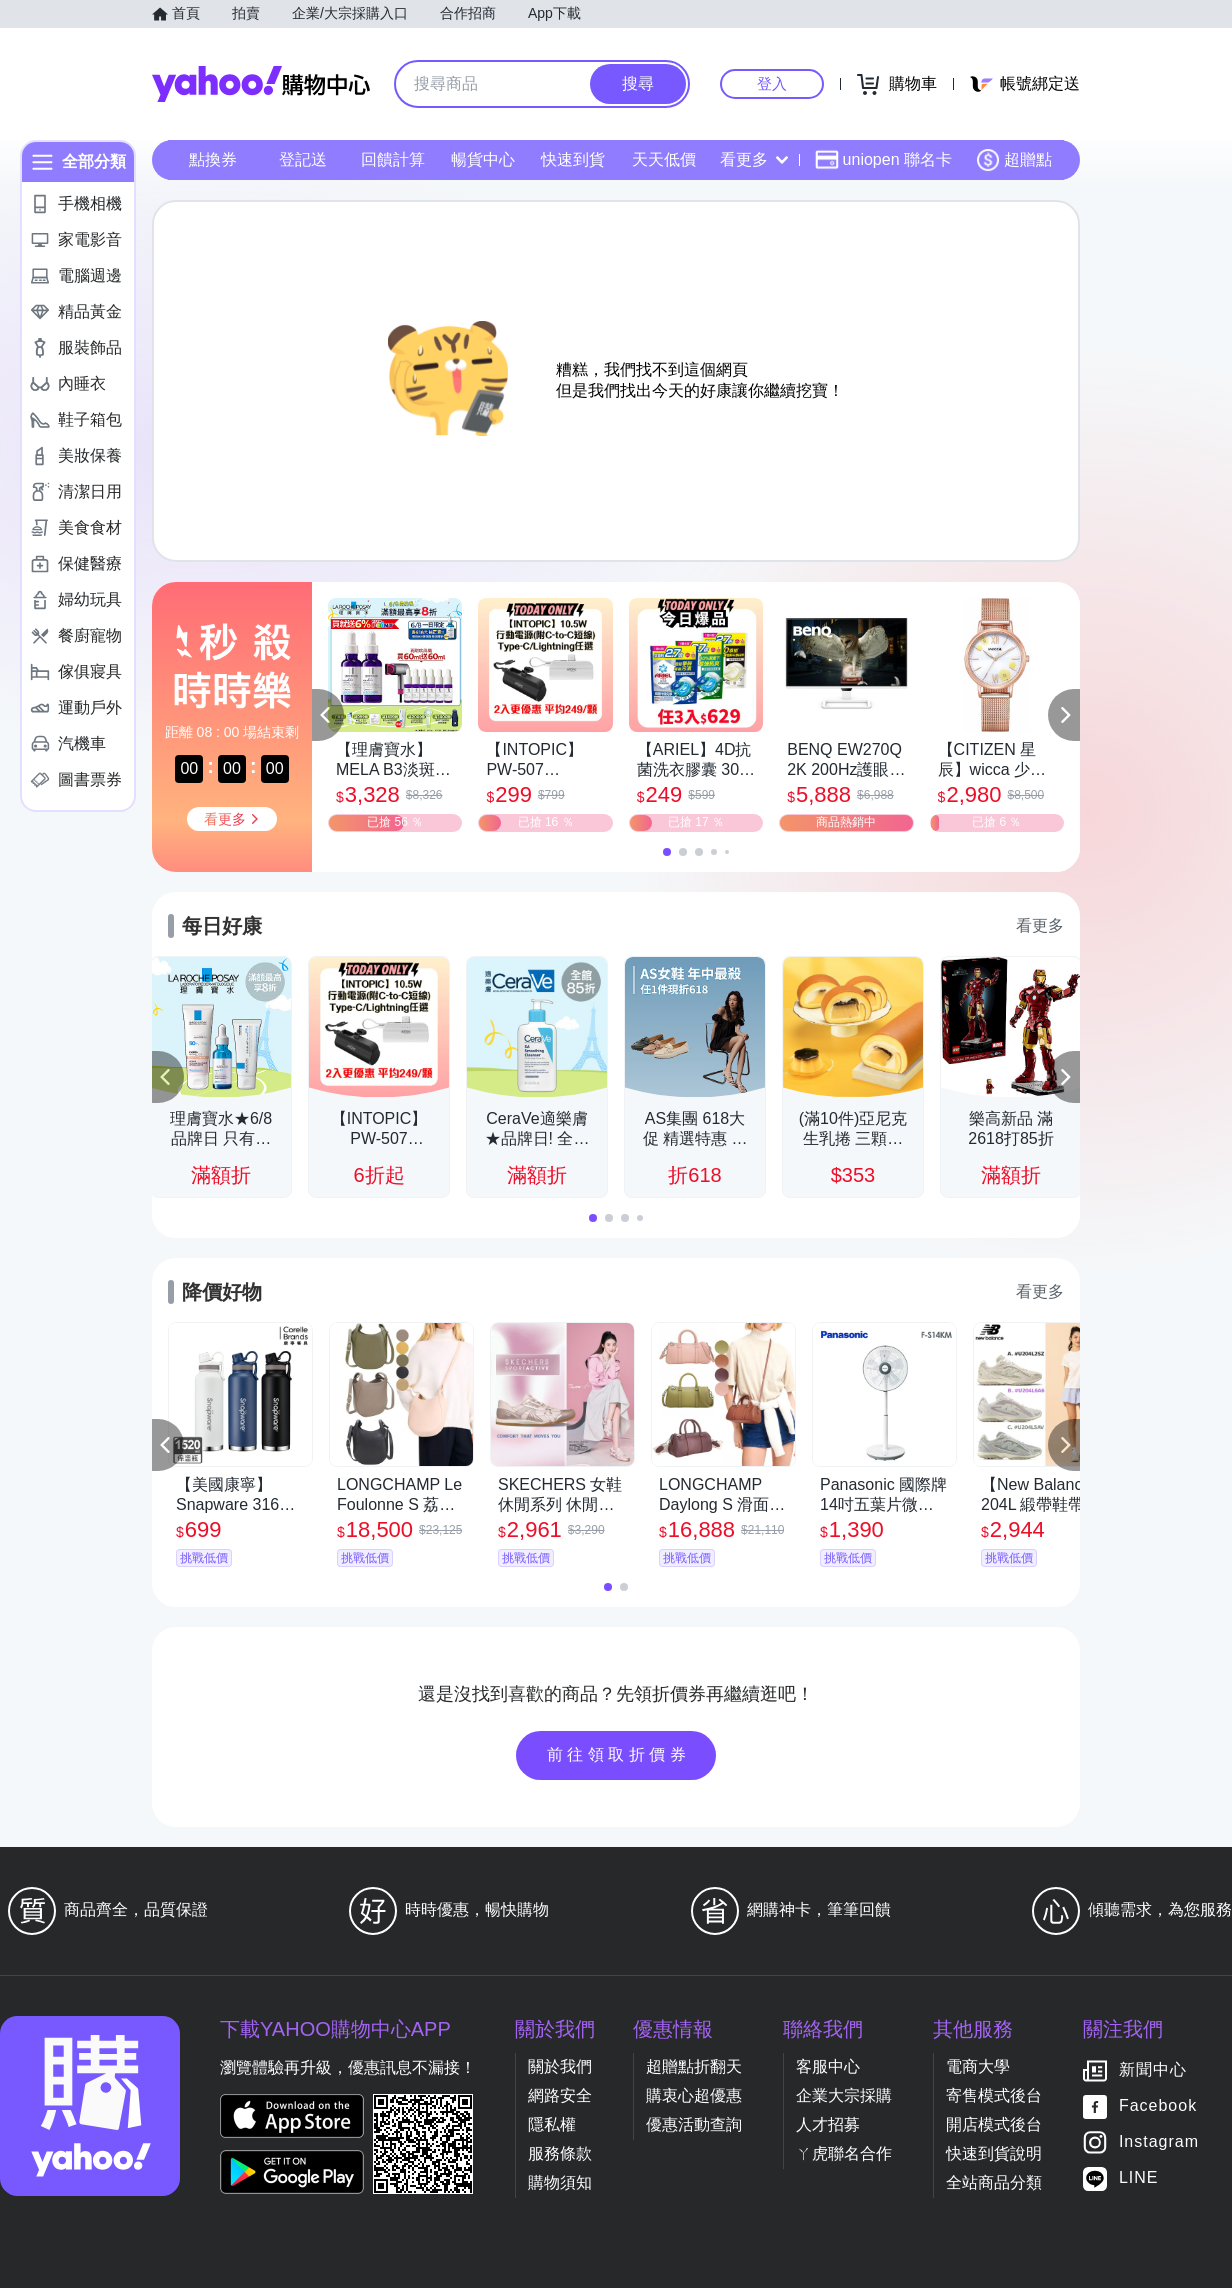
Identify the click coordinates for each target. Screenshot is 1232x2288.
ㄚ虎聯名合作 (844, 2153)
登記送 (303, 159)
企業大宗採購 (844, 2095)
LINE (1139, 2178)
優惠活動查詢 (694, 2124)
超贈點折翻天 (694, 2066)
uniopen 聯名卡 (883, 160)
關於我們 (560, 2066)
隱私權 (552, 2124)
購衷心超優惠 (694, 2095)
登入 (772, 83)
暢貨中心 (483, 159)
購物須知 (560, 2182)
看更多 (754, 159)
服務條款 (560, 2153)
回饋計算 (393, 159)
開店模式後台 (994, 2124)
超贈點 (1014, 160)
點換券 (213, 159)
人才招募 (828, 2124)
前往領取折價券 (619, 1754)
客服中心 (828, 2066)
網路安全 (560, 2095)
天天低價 (664, 159)
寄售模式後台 (994, 2095)
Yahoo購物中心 (261, 84)
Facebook (1158, 2106)
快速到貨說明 (994, 2153)
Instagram (1159, 2142)
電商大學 (978, 2066)
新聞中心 (1153, 2070)
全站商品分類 (994, 2182)
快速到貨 (573, 159)
